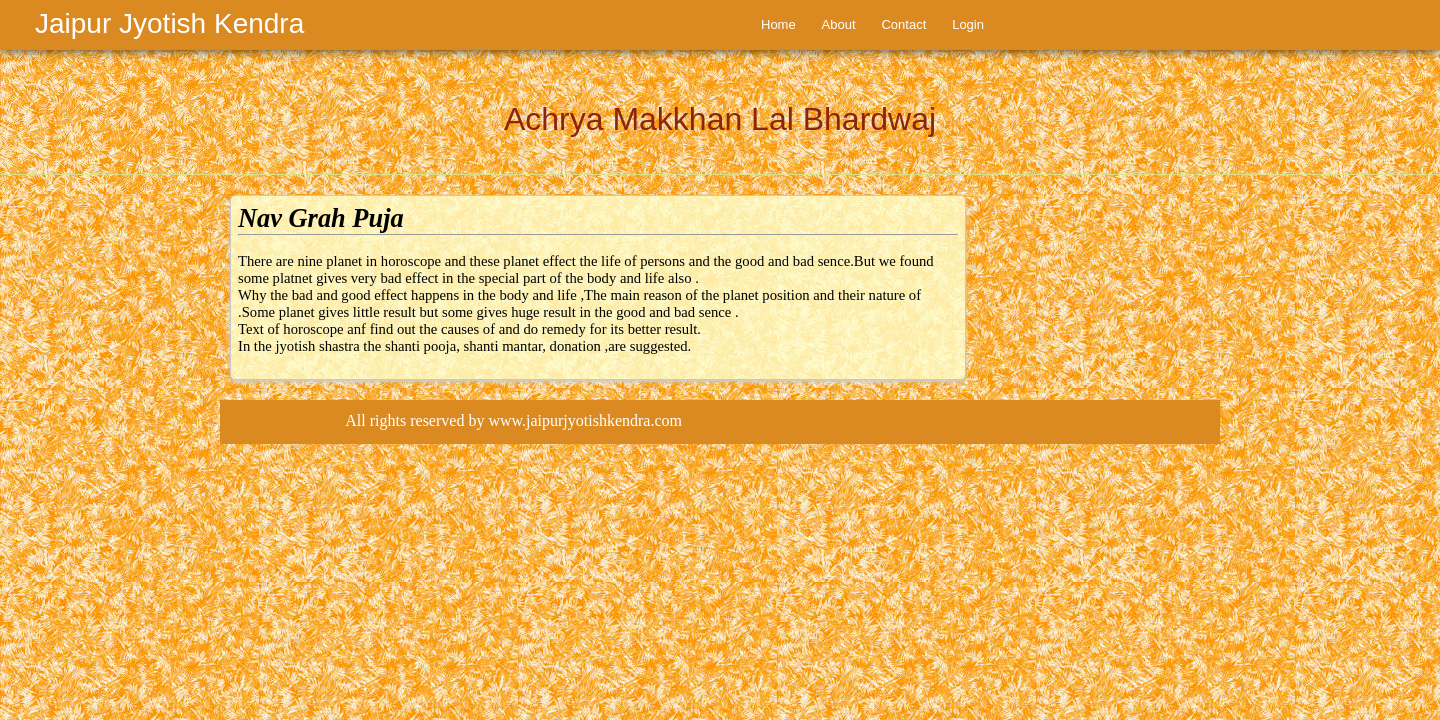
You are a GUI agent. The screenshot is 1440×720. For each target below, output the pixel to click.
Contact (903, 24)
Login (968, 24)
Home (778, 24)
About (839, 24)
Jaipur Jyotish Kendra (169, 23)
